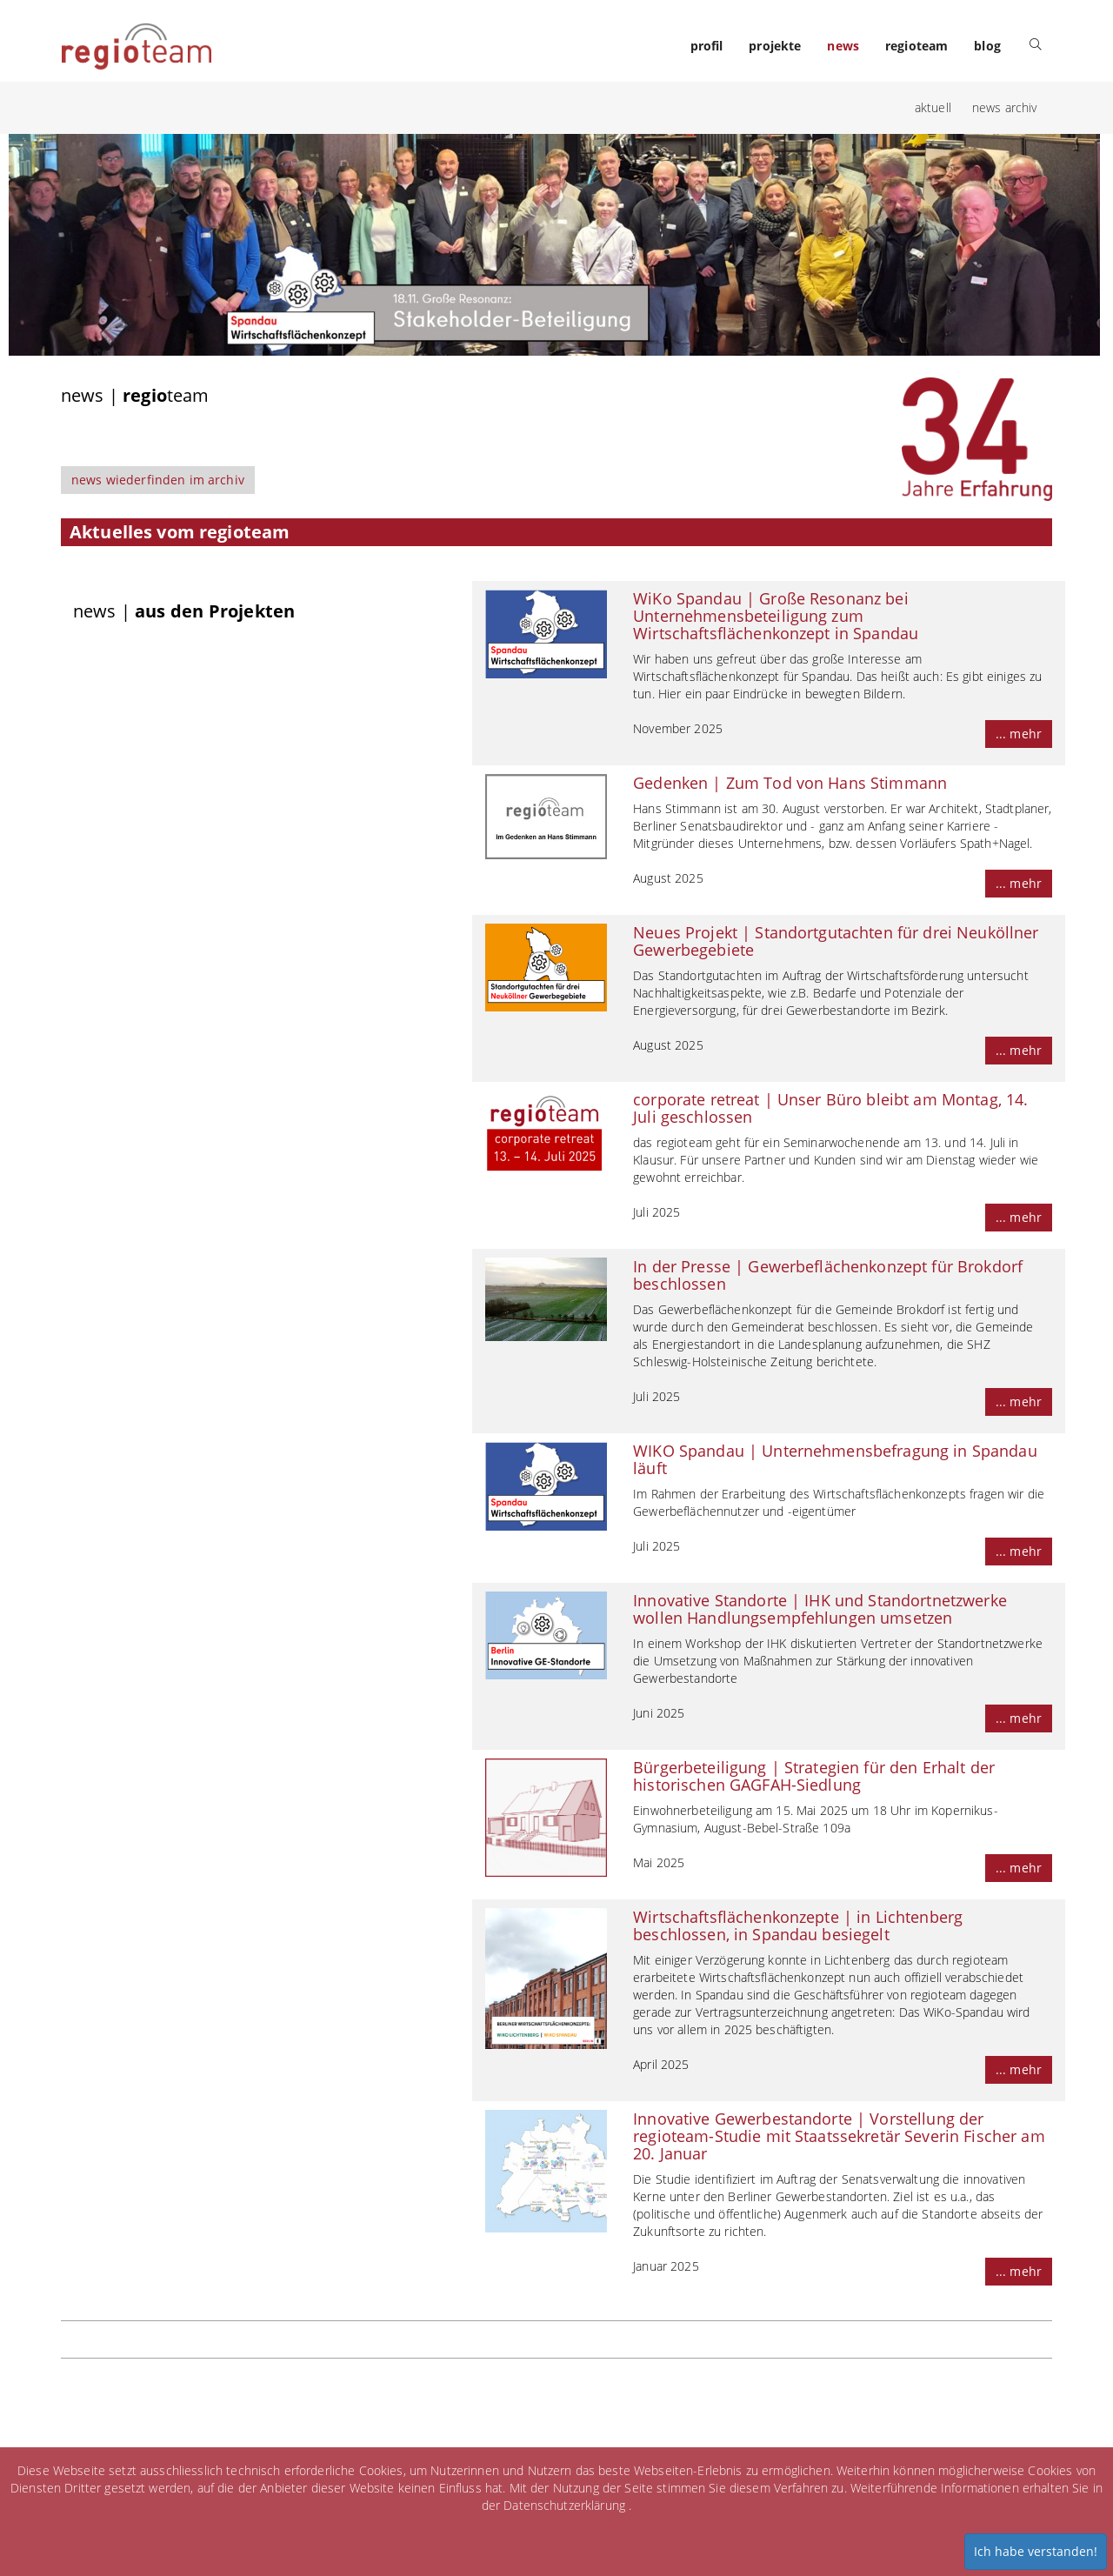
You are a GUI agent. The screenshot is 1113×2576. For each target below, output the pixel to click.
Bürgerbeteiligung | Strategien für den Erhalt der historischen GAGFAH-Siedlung (814, 1776)
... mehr (1019, 733)
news (843, 45)
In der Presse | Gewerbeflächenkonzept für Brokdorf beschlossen (828, 1275)
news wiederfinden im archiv (157, 479)
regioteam (916, 45)
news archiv (1004, 107)
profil (706, 45)
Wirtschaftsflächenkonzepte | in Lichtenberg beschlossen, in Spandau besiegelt (798, 1925)
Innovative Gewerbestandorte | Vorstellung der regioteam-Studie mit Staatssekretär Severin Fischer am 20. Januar (839, 2136)
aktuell (933, 107)
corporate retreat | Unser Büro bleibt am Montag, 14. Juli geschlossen (830, 1108)
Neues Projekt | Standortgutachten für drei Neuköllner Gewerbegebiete (835, 941)
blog (987, 45)
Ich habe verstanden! (1035, 2551)
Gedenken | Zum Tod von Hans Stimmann (790, 782)
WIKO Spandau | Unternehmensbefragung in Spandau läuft (835, 1459)
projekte (775, 45)
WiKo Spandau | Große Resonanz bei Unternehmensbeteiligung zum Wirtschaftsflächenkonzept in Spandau (775, 616)
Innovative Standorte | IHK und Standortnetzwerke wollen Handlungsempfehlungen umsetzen (820, 1609)
